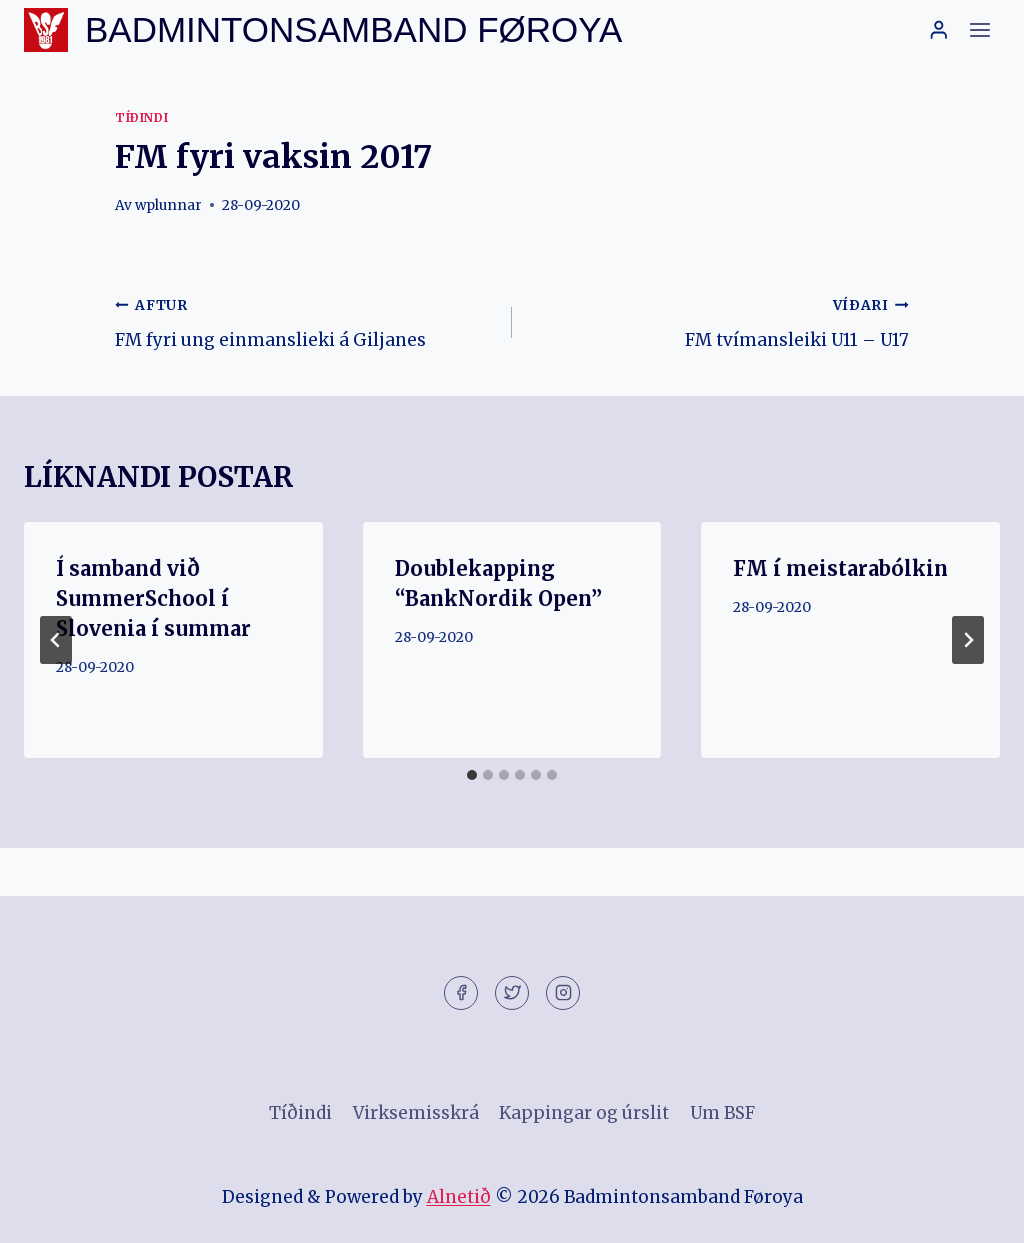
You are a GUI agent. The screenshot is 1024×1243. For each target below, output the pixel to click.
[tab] (472, 775)
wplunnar (168, 205)
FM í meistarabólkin (840, 568)
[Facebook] (461, 993)
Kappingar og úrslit (584, 1113)
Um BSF (722, 1113)
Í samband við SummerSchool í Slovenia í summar (153, 598)
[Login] (939, 29)
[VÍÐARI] (968, 640)
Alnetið (459, 1197)
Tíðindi (141, 117)
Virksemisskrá (416, 1113)
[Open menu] (979, 29)
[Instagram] (563, 993)
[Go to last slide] (56, 640)
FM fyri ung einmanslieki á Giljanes (305, 321)
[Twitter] (512, 993)
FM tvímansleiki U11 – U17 (719, 321)
